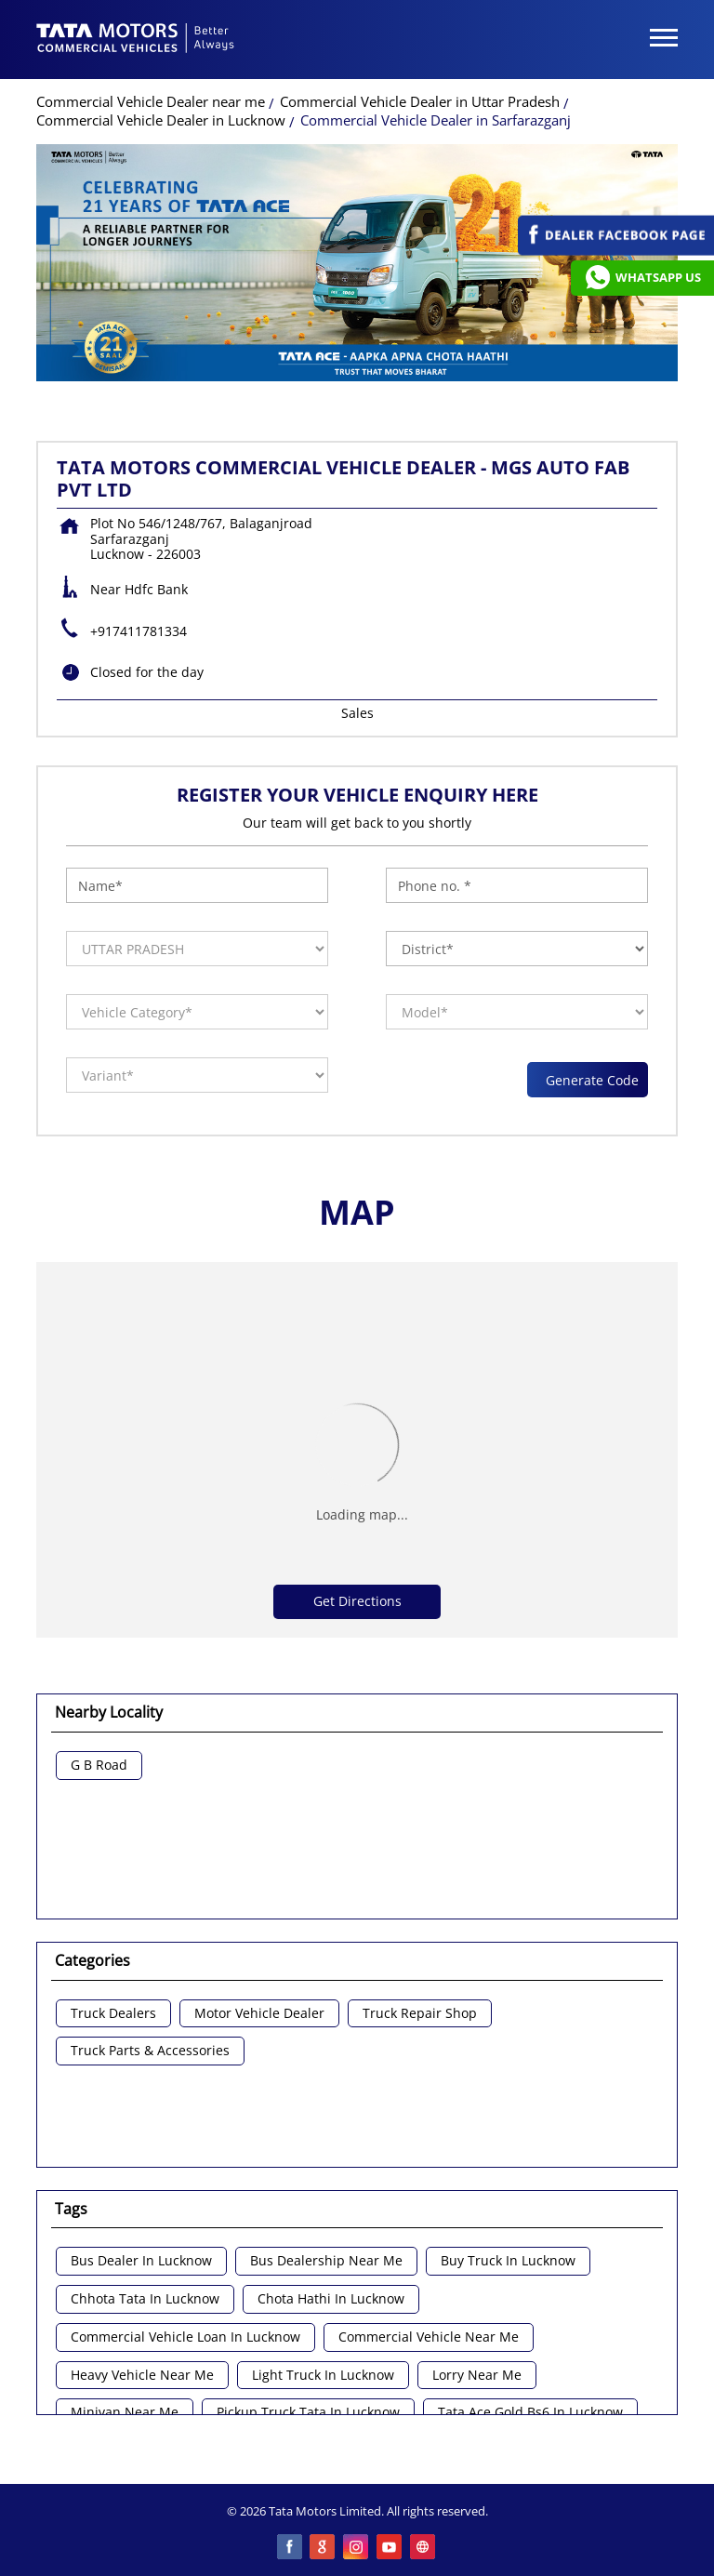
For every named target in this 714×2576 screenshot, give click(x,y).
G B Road (99, 1765)
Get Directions (357, 1601)
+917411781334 (138, 631)
